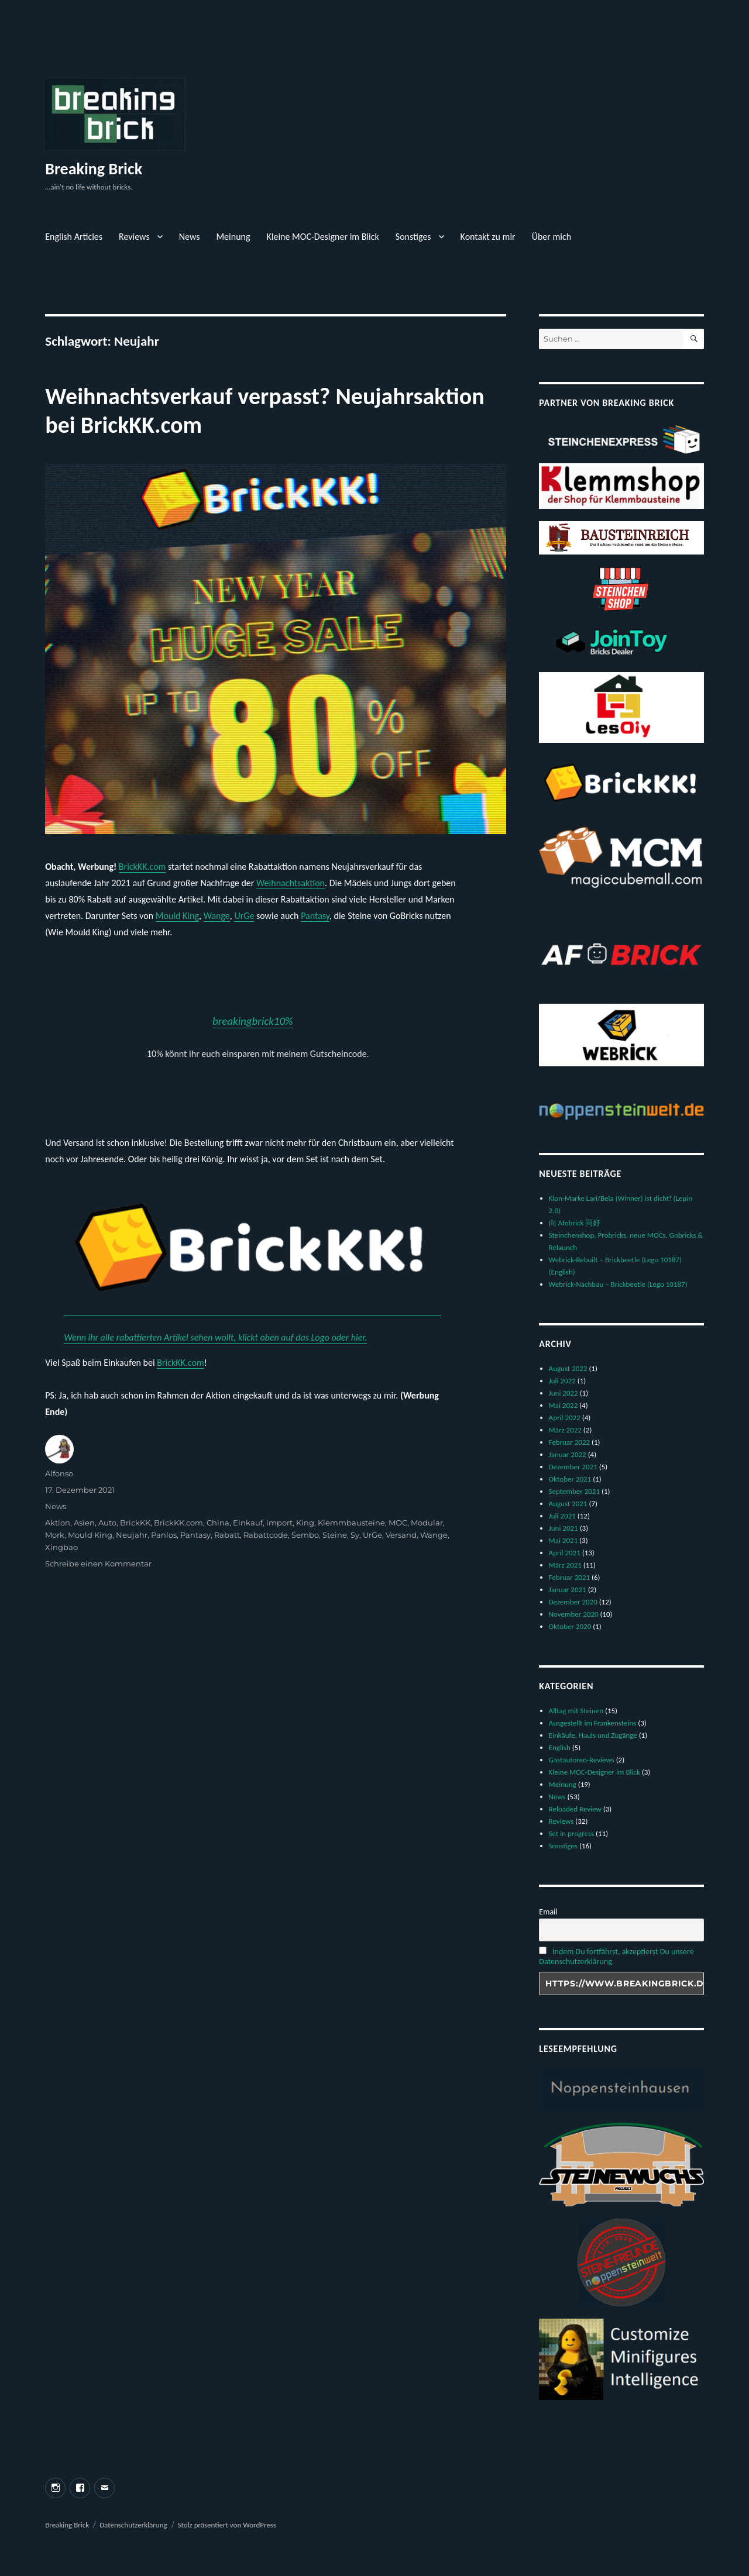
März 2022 (565, 1429)
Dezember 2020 (573, 1601)
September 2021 (574, 1491)
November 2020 (574, 1614)
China (218, 1522)
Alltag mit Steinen (576, 1710)
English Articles (73, 236)
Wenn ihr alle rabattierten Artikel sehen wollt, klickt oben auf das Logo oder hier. (215, 1337)
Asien (84, 1522)
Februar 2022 (569, 1442)
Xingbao (61, 1547)
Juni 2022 (563, 1393)
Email (548, 1912)
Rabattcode (265, 1535)
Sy (355, 1535)
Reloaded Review (575, 1808)
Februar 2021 (569, 1577)
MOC (398, 1522)
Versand (401, 1535)
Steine (334, 1535)
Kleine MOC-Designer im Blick (323, 236)
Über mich (551, 236)
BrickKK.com (142, 866)
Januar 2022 (567, 1454)
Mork (54, 1535)
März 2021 (565, 1565)
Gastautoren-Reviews (581, 1759)
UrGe (244, 915)
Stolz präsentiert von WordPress (227, 2524)
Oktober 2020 (570, 1626)
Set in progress (572, 1833)
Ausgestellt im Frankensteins (593, 1723)
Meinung (233, 236)
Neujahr (131, 1535)
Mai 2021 (563, 1540)
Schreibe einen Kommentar (98, 1563)
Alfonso (59, 1473)
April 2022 (564, 1417)
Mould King (177, 915)
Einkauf (248, 1522)
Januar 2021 (567, 1589)
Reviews (134, 236)
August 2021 (568, 1503)
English (560, 1747)
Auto (107, 1522)
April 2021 (564, 1552)
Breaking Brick (93, 169)
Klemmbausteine (351, 1522)
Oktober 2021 (570, 1479)
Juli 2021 (562, 1515)
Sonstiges (413, 236)
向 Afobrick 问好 (575, 1222)
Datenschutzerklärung (133, 2524)
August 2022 (568, 1368)
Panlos (164, 1535)
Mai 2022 (563, 1405)
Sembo (305, 1535)
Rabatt (227, 1535)
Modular (427, 1522)
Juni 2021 (563, 1528)
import (279, 1522)
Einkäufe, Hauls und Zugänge (593, 1735)
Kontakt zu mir (488, 236)
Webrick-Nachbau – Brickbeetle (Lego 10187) (618, 1284)
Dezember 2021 (573, 1466)
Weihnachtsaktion (290, 882)
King (305, 1522)
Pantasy (315, 915)
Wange (217, 915)
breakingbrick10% (252, 1021)
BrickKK (135, 1522)
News (189, 236)
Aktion (57, 1522)
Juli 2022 (562, 1380)
